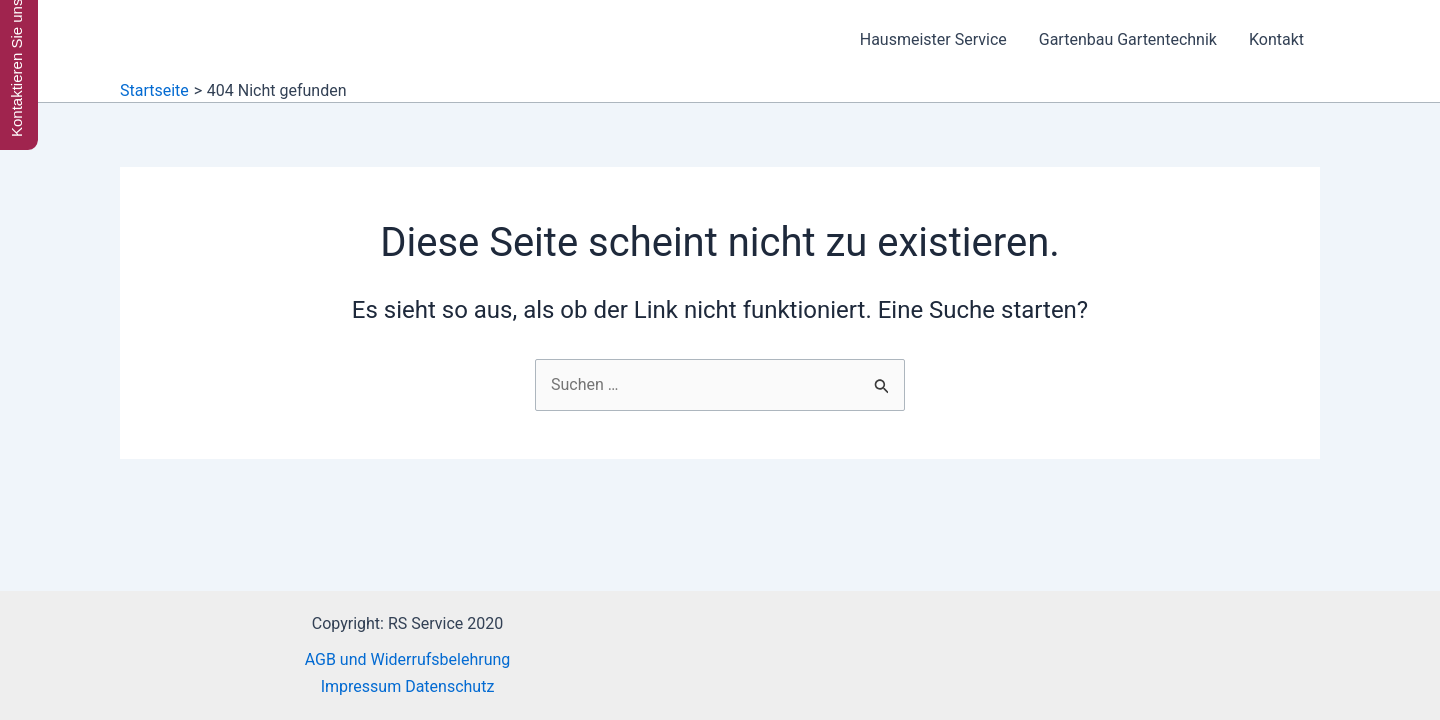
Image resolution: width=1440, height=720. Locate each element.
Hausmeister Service (933, 39)
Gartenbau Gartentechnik (1128, 39)
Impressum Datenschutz (408, 686)
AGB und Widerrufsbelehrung (408, 659)
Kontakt (1276, 39)
